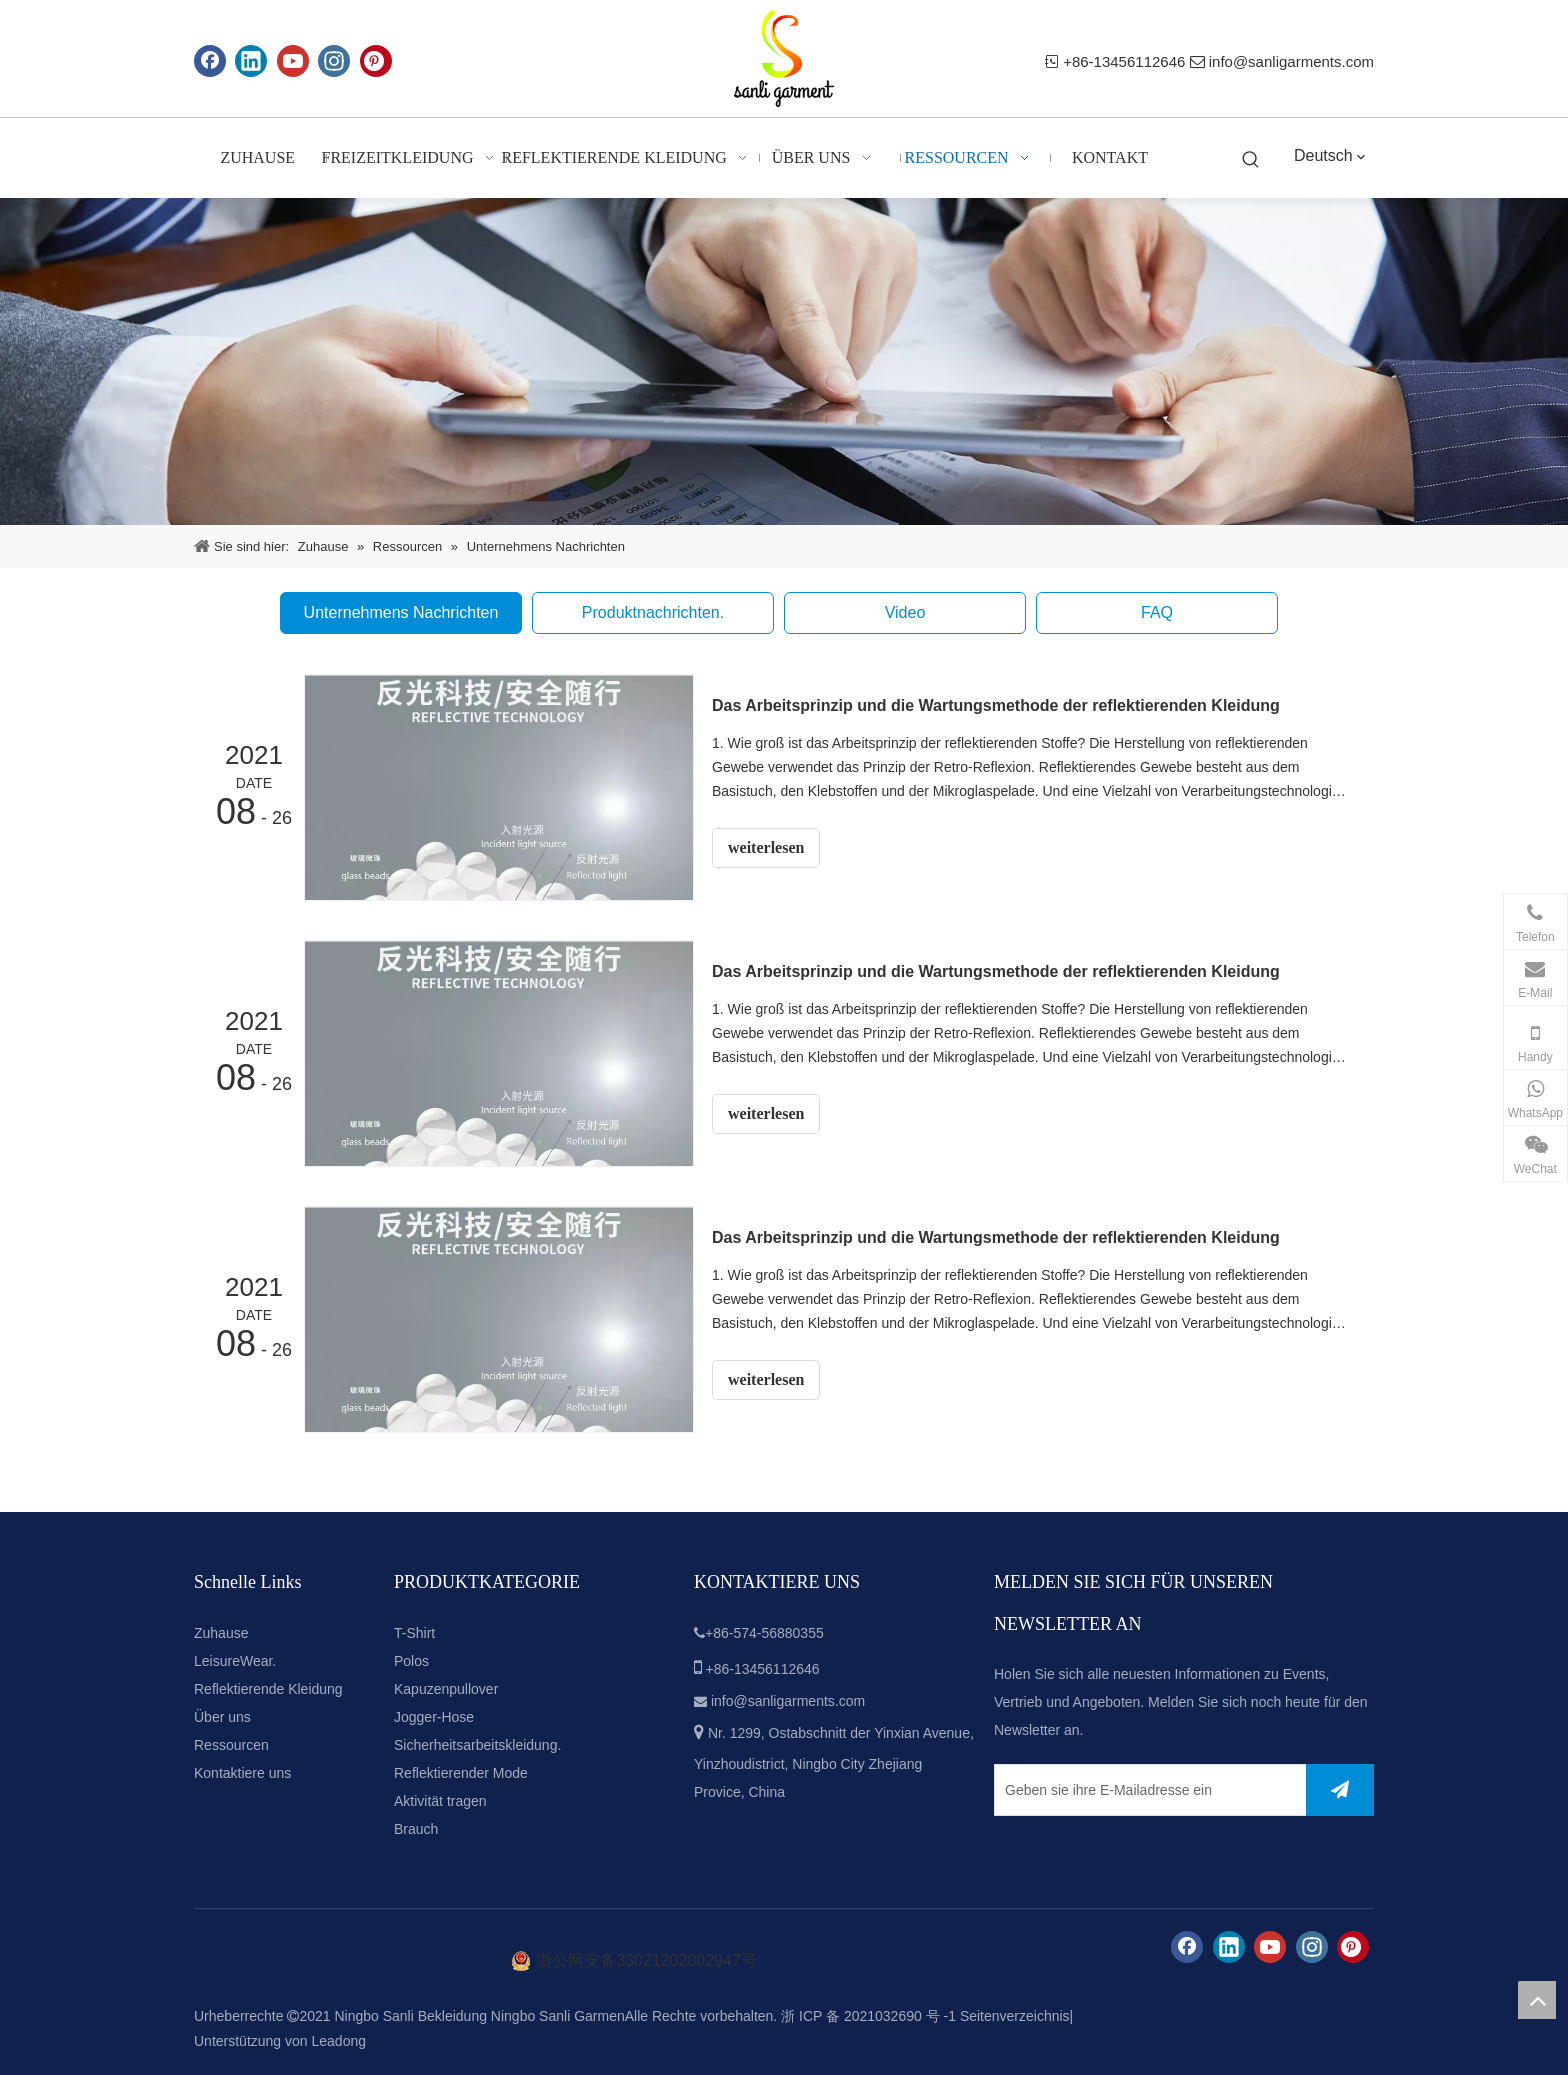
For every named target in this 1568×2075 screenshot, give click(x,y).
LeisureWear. (235, 1661)
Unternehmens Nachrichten (401, 612)
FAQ (1157, 612)
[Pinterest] (376, 61)
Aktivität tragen (440, 1801)
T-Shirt (414, 1633)
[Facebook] (210, 61)
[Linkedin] (251, 61)
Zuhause (221, 1633)
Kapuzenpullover (446, 1689)
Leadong (339, 2041)
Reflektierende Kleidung (268, 1689)
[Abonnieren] (1340, 1790)
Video (905, 612)
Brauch (416, 1829)
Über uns (222, 1717)
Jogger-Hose (434, 1717)
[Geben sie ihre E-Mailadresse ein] (1146, 1790)
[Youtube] (293, 61)
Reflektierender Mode (461, 1773)
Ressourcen (231, 1745)
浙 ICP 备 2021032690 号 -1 (868, 2016)
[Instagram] (334, 61)
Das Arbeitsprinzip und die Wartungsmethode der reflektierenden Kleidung (996, 705)
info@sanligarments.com (1291, 61)
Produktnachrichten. (653, 612)
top (1537, 2000)
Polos (411, 1661)
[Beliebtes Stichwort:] (1250, 160)
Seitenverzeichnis (1015, 2016)
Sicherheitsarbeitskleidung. (477, 1745)
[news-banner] (784, 361)
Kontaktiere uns (242, 1773)
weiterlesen (766, 847)
